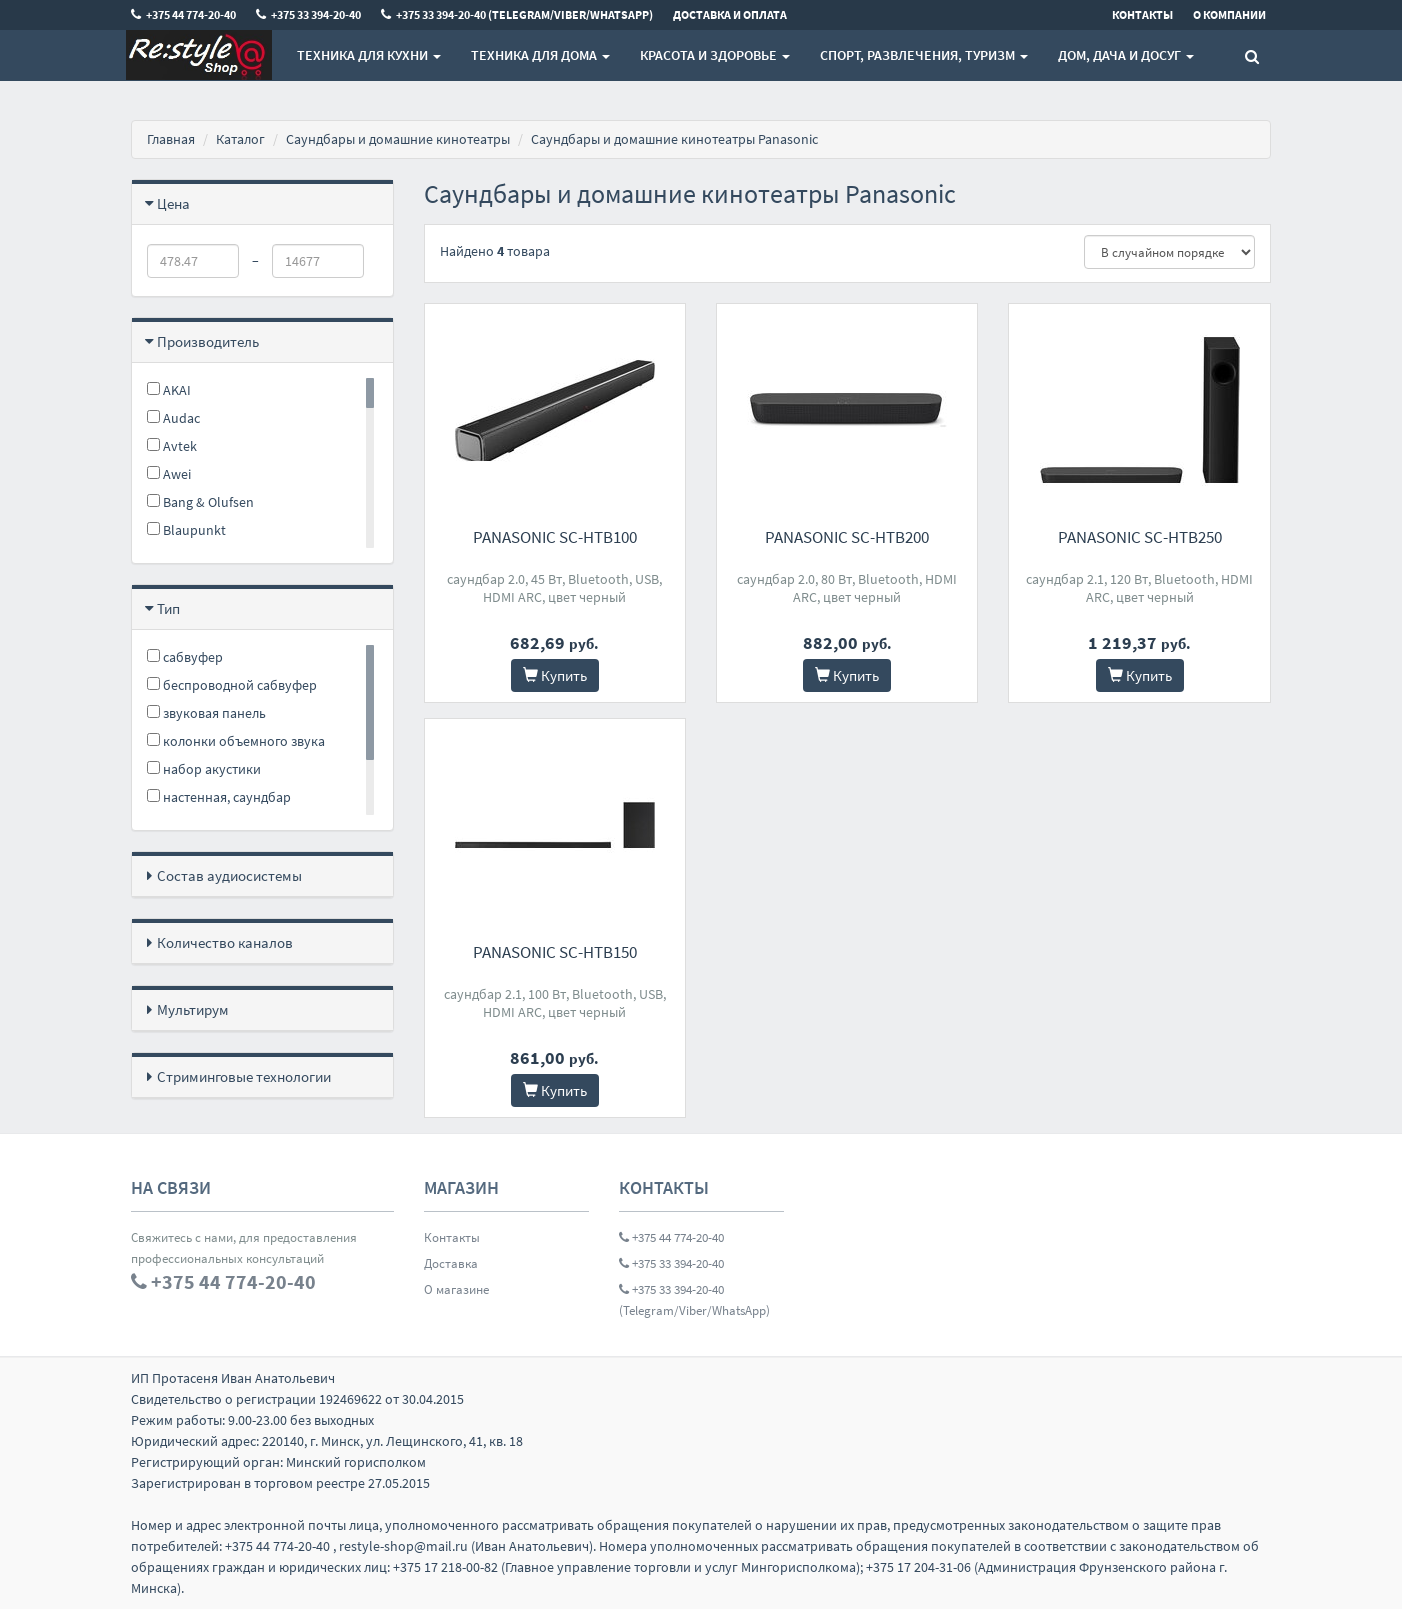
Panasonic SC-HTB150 (555, 952)
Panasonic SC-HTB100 (555, 537)
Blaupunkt (186, 530)
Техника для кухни (369, 55)
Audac (173, 418)
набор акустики (204, 769)
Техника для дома (540, 55)
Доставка (451, 1263)
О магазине (456, 1289)
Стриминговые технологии (244, 1076)
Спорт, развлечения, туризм (924, 55)
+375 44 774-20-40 (671, 1237)
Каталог (240, 139)
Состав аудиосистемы (229, 875)
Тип (168, 608)
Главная (171, 139)
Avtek (172, 446)
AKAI (169, 390)
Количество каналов (225, 942)
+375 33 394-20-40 (671, 1263)
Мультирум (193, 1009)
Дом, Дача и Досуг (1126, 55)
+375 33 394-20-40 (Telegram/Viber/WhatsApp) (694, 1300)
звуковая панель (206, 713)
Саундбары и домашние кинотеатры (398, 139)
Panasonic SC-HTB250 (1140, 537)
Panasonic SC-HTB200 (847, 537)
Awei (169, 474)
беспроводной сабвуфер (232, 685)
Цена (173, 203)
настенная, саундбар (219, 797)
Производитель (208, 341)
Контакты (452, 1237)
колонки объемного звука (236, 741)
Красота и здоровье (715, 55)
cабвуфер (185, 657)
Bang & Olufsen (200, 502)
